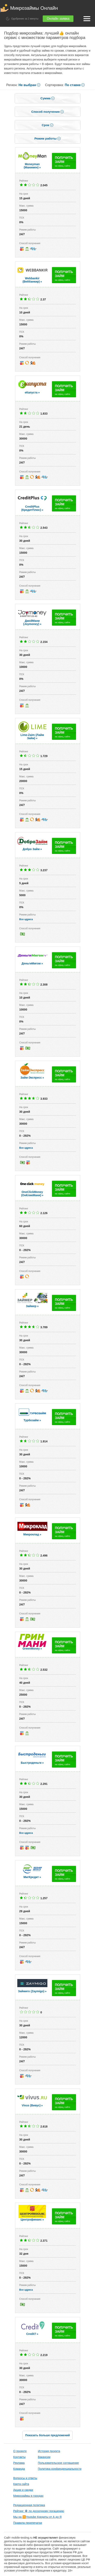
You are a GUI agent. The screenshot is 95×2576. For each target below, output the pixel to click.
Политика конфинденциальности (59, 2468)
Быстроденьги (31, 1762)
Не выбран (27, 85)
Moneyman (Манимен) (32, 165)
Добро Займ (31, 849)
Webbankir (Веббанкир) (31, 280)
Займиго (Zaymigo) (31, 1991)
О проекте (20, 2451)
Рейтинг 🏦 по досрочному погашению (38, 2511)
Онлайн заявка (58, 18)
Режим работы (45, 138)
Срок (45, 125)
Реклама (19, 2462)
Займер (31, 1306)
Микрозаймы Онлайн (34, 8)
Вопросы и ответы (25, 2478)
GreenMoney (31, 1648)
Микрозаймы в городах (28, 2495)
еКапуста (31, 392)
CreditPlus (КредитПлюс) (31, 508)
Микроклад (31, 1534)
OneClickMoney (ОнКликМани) (32, 1193)
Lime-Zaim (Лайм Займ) (32, 736)
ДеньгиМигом (31, 963)
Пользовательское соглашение (58, 2462)
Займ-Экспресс (31, 1077)
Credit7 (31, 2334)
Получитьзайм (64, 162)
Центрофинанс (31, 2219)
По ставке (73, 85)
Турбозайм (31, 1420)
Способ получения (45, 111)
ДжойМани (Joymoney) (31, 622)
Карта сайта (21, 2484)
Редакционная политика (29, 2505)
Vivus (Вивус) (31, 2105)
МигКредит (31, 1877)
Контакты (19, 2457)
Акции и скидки (23, 2490)
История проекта (49, 2451)
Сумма (45, 98)
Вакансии (44, 2457)
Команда (19, 2468)
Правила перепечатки (27, 2522)
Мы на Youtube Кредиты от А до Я (37, 2517)
